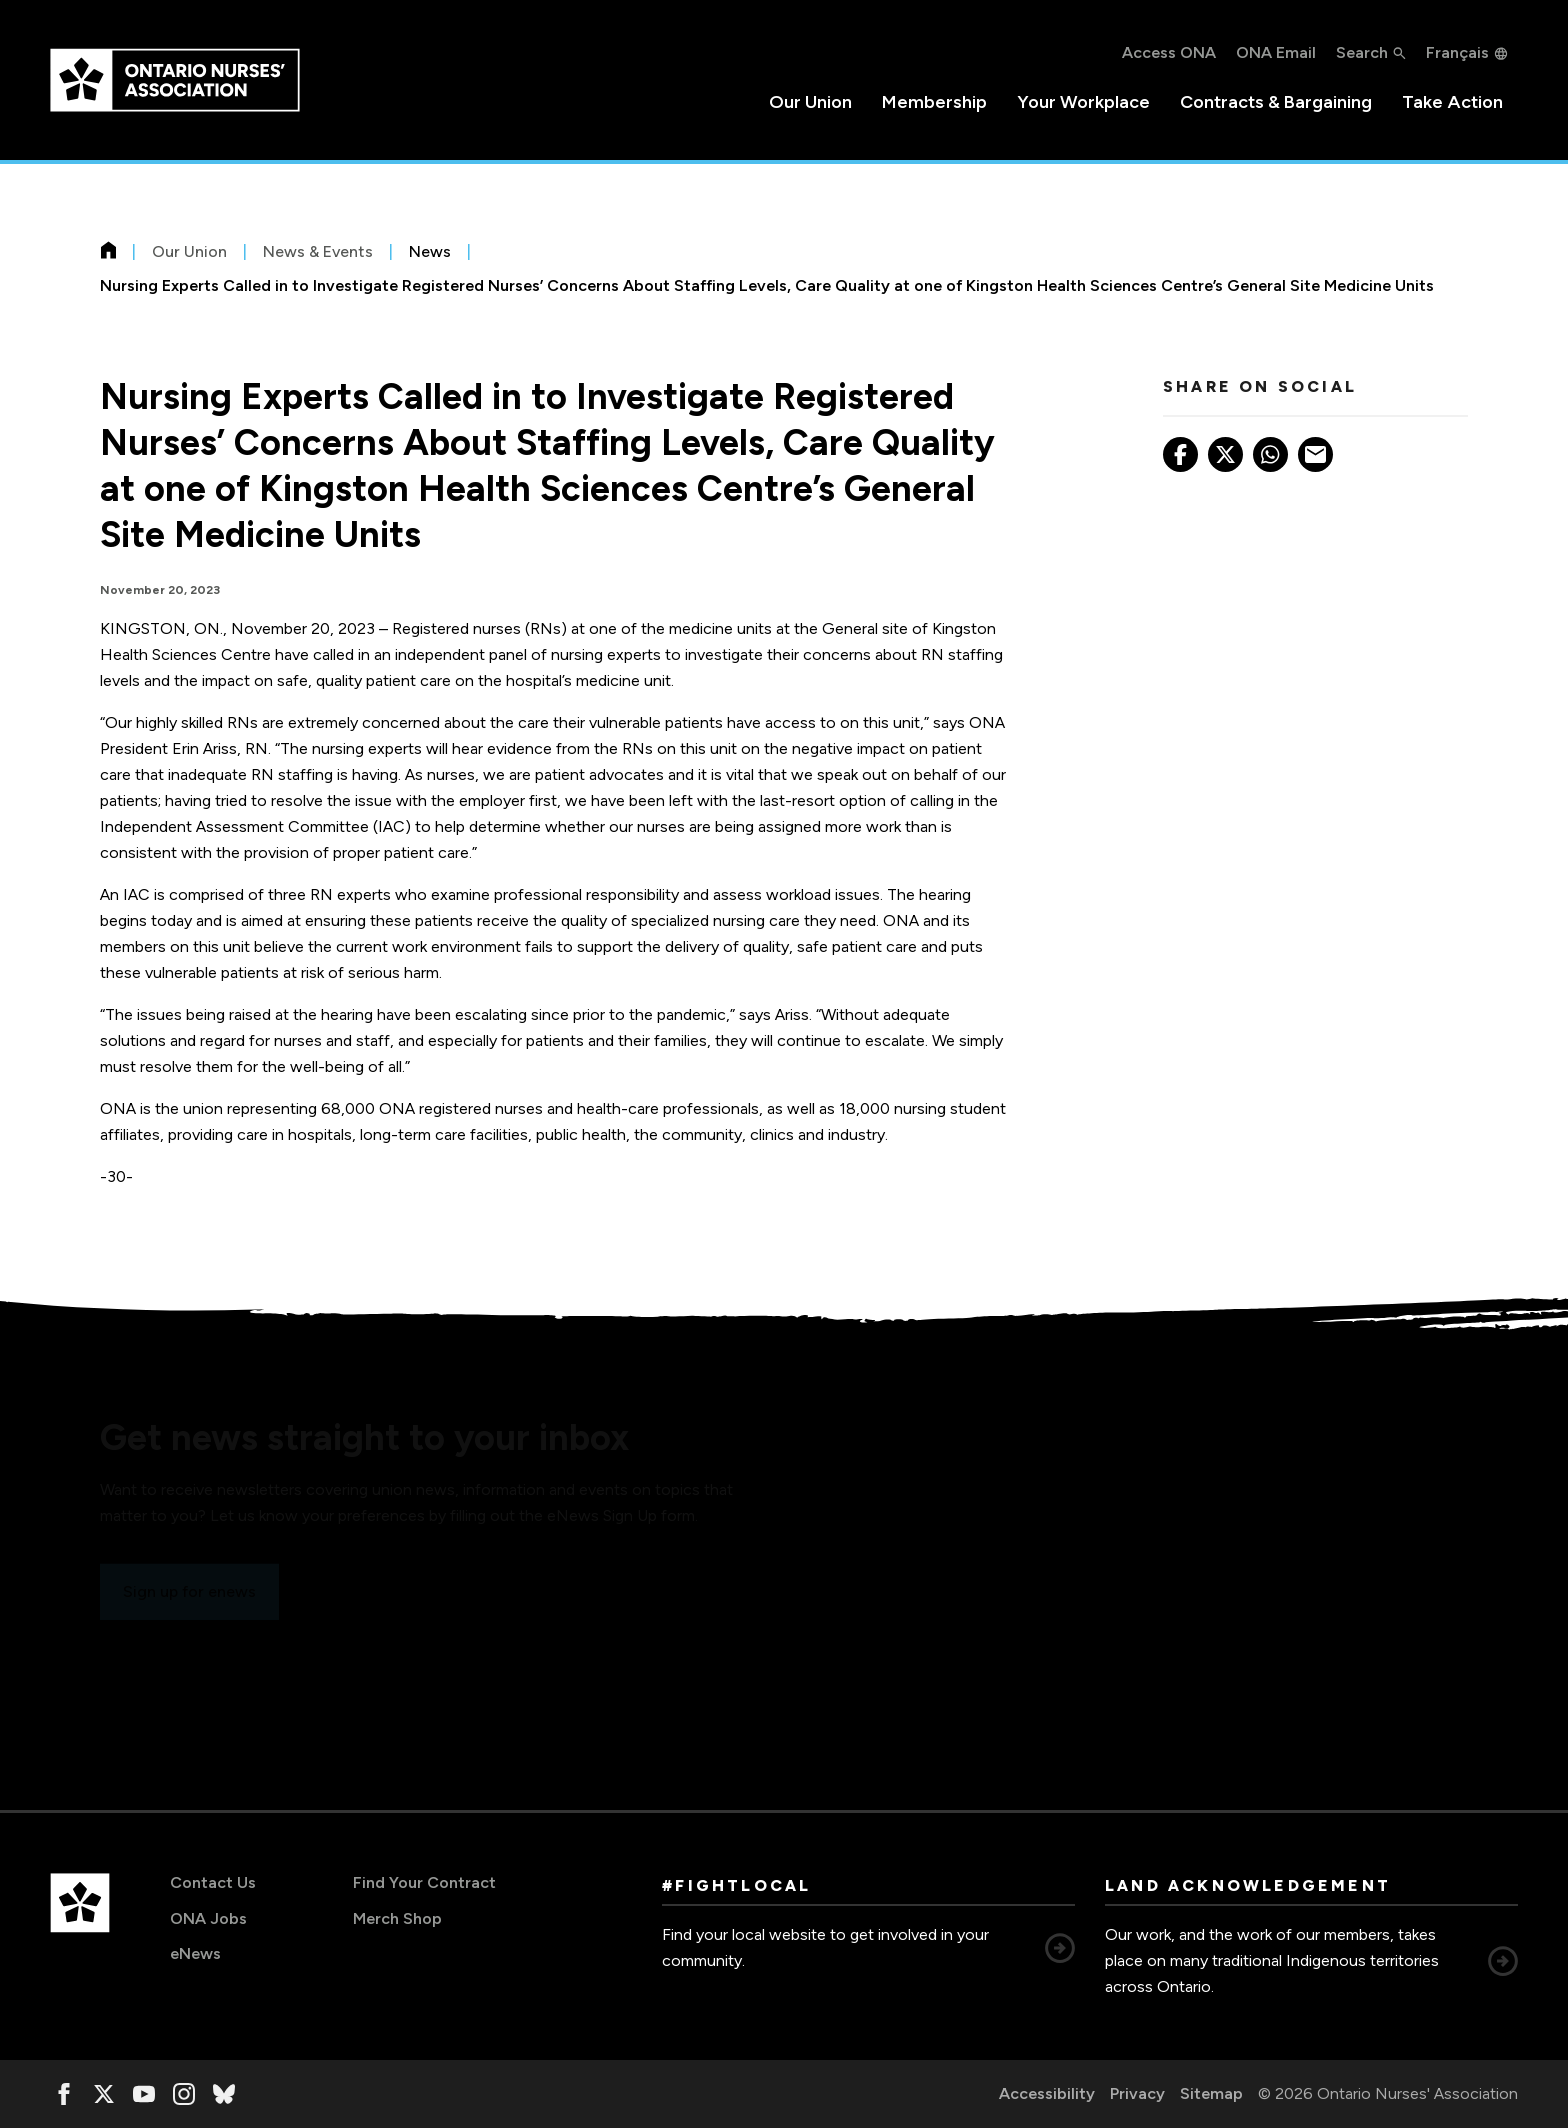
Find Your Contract (424, 1882)
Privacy (1137, 2093)
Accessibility (1047, 2093)
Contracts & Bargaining (1276, 102)
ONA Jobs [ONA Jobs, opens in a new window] (208, 1918)
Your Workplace (1083, 102)
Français (1457, 52)
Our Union (810, 102)
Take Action (1452, 102)
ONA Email (1276, 52)
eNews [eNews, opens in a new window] (195, 1953)
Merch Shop (397, 1918)
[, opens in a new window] (64, 2094)
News (430, 251)
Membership (934, 102)
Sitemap (1211, 2093)
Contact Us (213, 1882)
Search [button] (1362, 52)
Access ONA (1169, 52)
